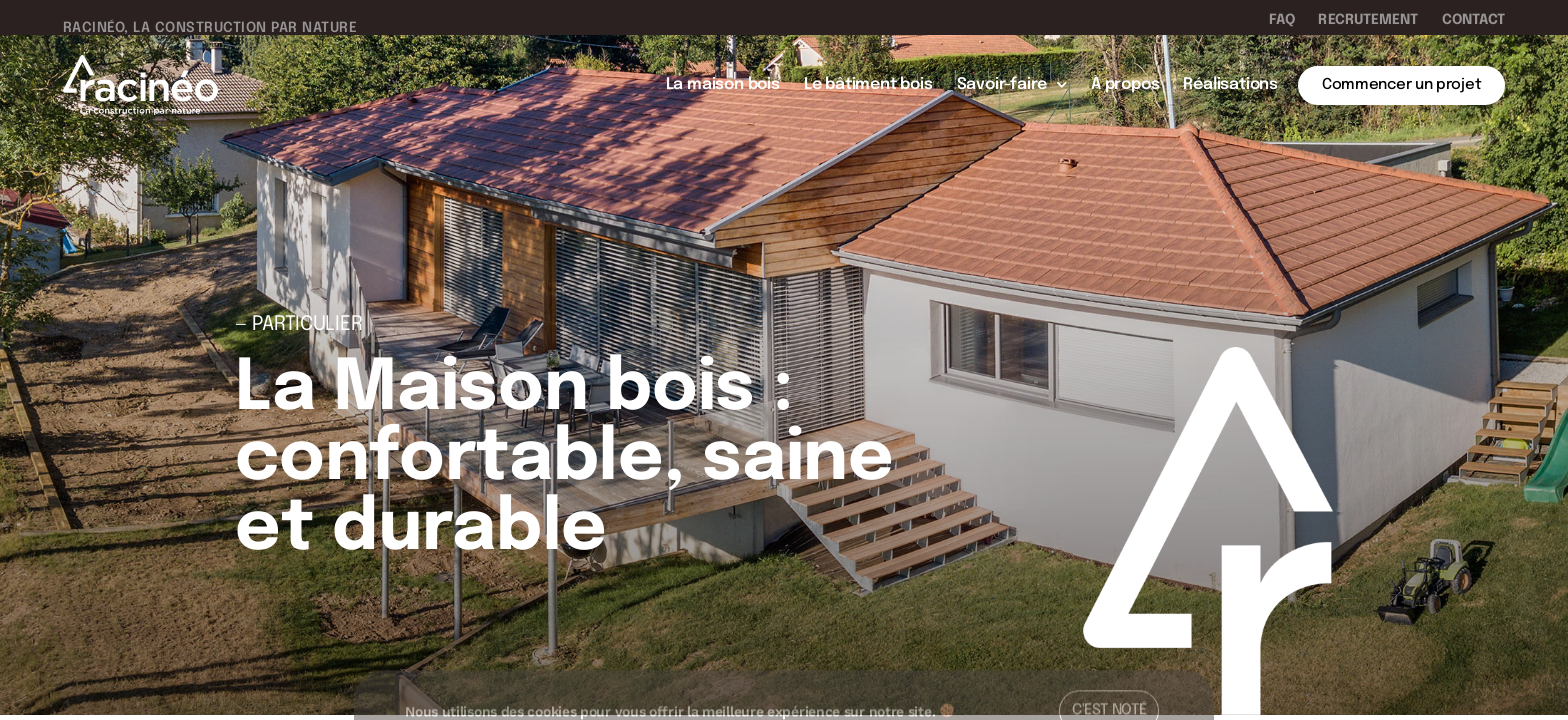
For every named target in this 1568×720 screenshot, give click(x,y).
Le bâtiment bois (868, 84)
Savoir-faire (1012, 84)
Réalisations (1230, 84)
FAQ (1282, 20)
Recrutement (1368, 20)
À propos (1125, 84)
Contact (1474, 20)
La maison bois (723, 84)
